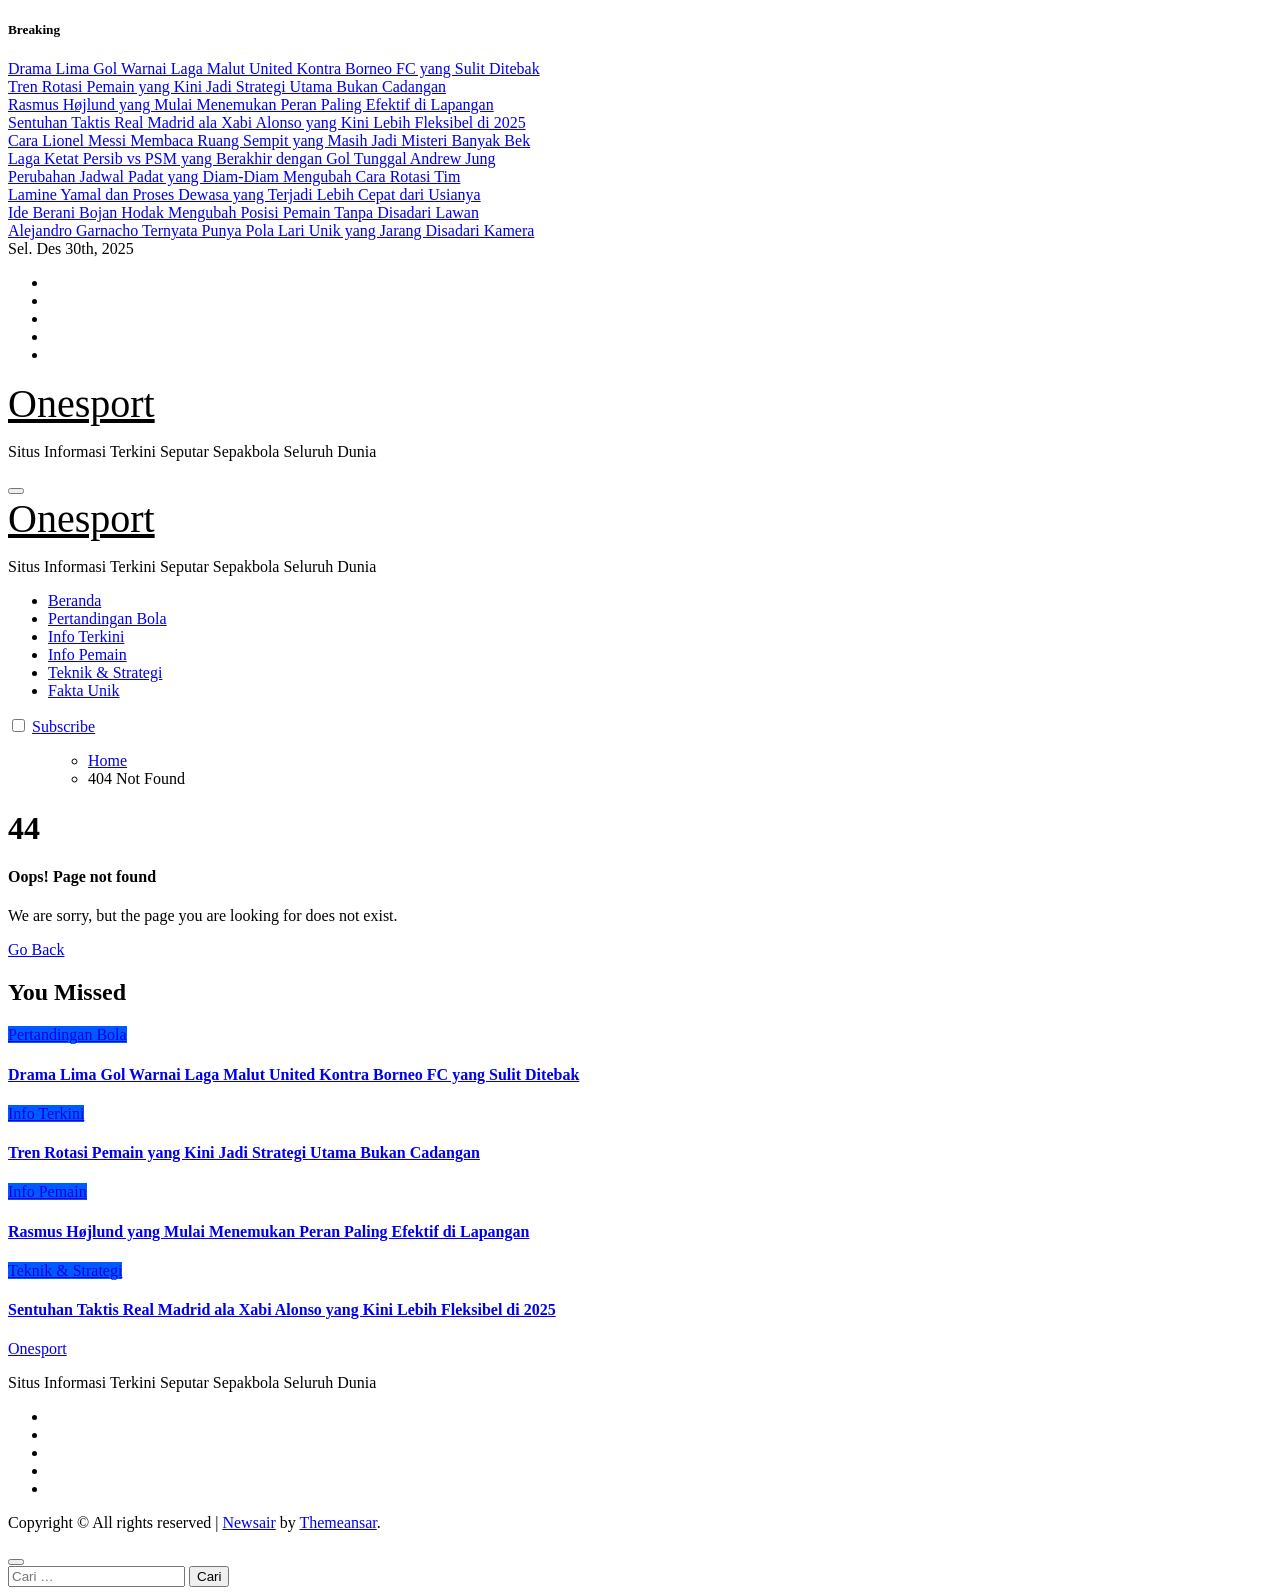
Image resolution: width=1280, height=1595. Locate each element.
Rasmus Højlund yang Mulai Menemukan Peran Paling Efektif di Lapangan (268, 1231)
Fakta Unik (84, 690)
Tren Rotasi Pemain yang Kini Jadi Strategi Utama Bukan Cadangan (244, 1152)
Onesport (81, 403)
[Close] (16, 1562)
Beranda (74, 600)
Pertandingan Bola (107, 618)
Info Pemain (87, 654)
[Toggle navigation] (16, 491)
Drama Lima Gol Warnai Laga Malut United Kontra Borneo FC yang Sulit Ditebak (293, 1074)
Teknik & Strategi (105, 672)
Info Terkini (86, 636)
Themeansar (337, 1522)
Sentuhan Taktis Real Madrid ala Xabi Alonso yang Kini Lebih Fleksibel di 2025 (282, 1309)
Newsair (248, 1522)
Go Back (36, 949)
